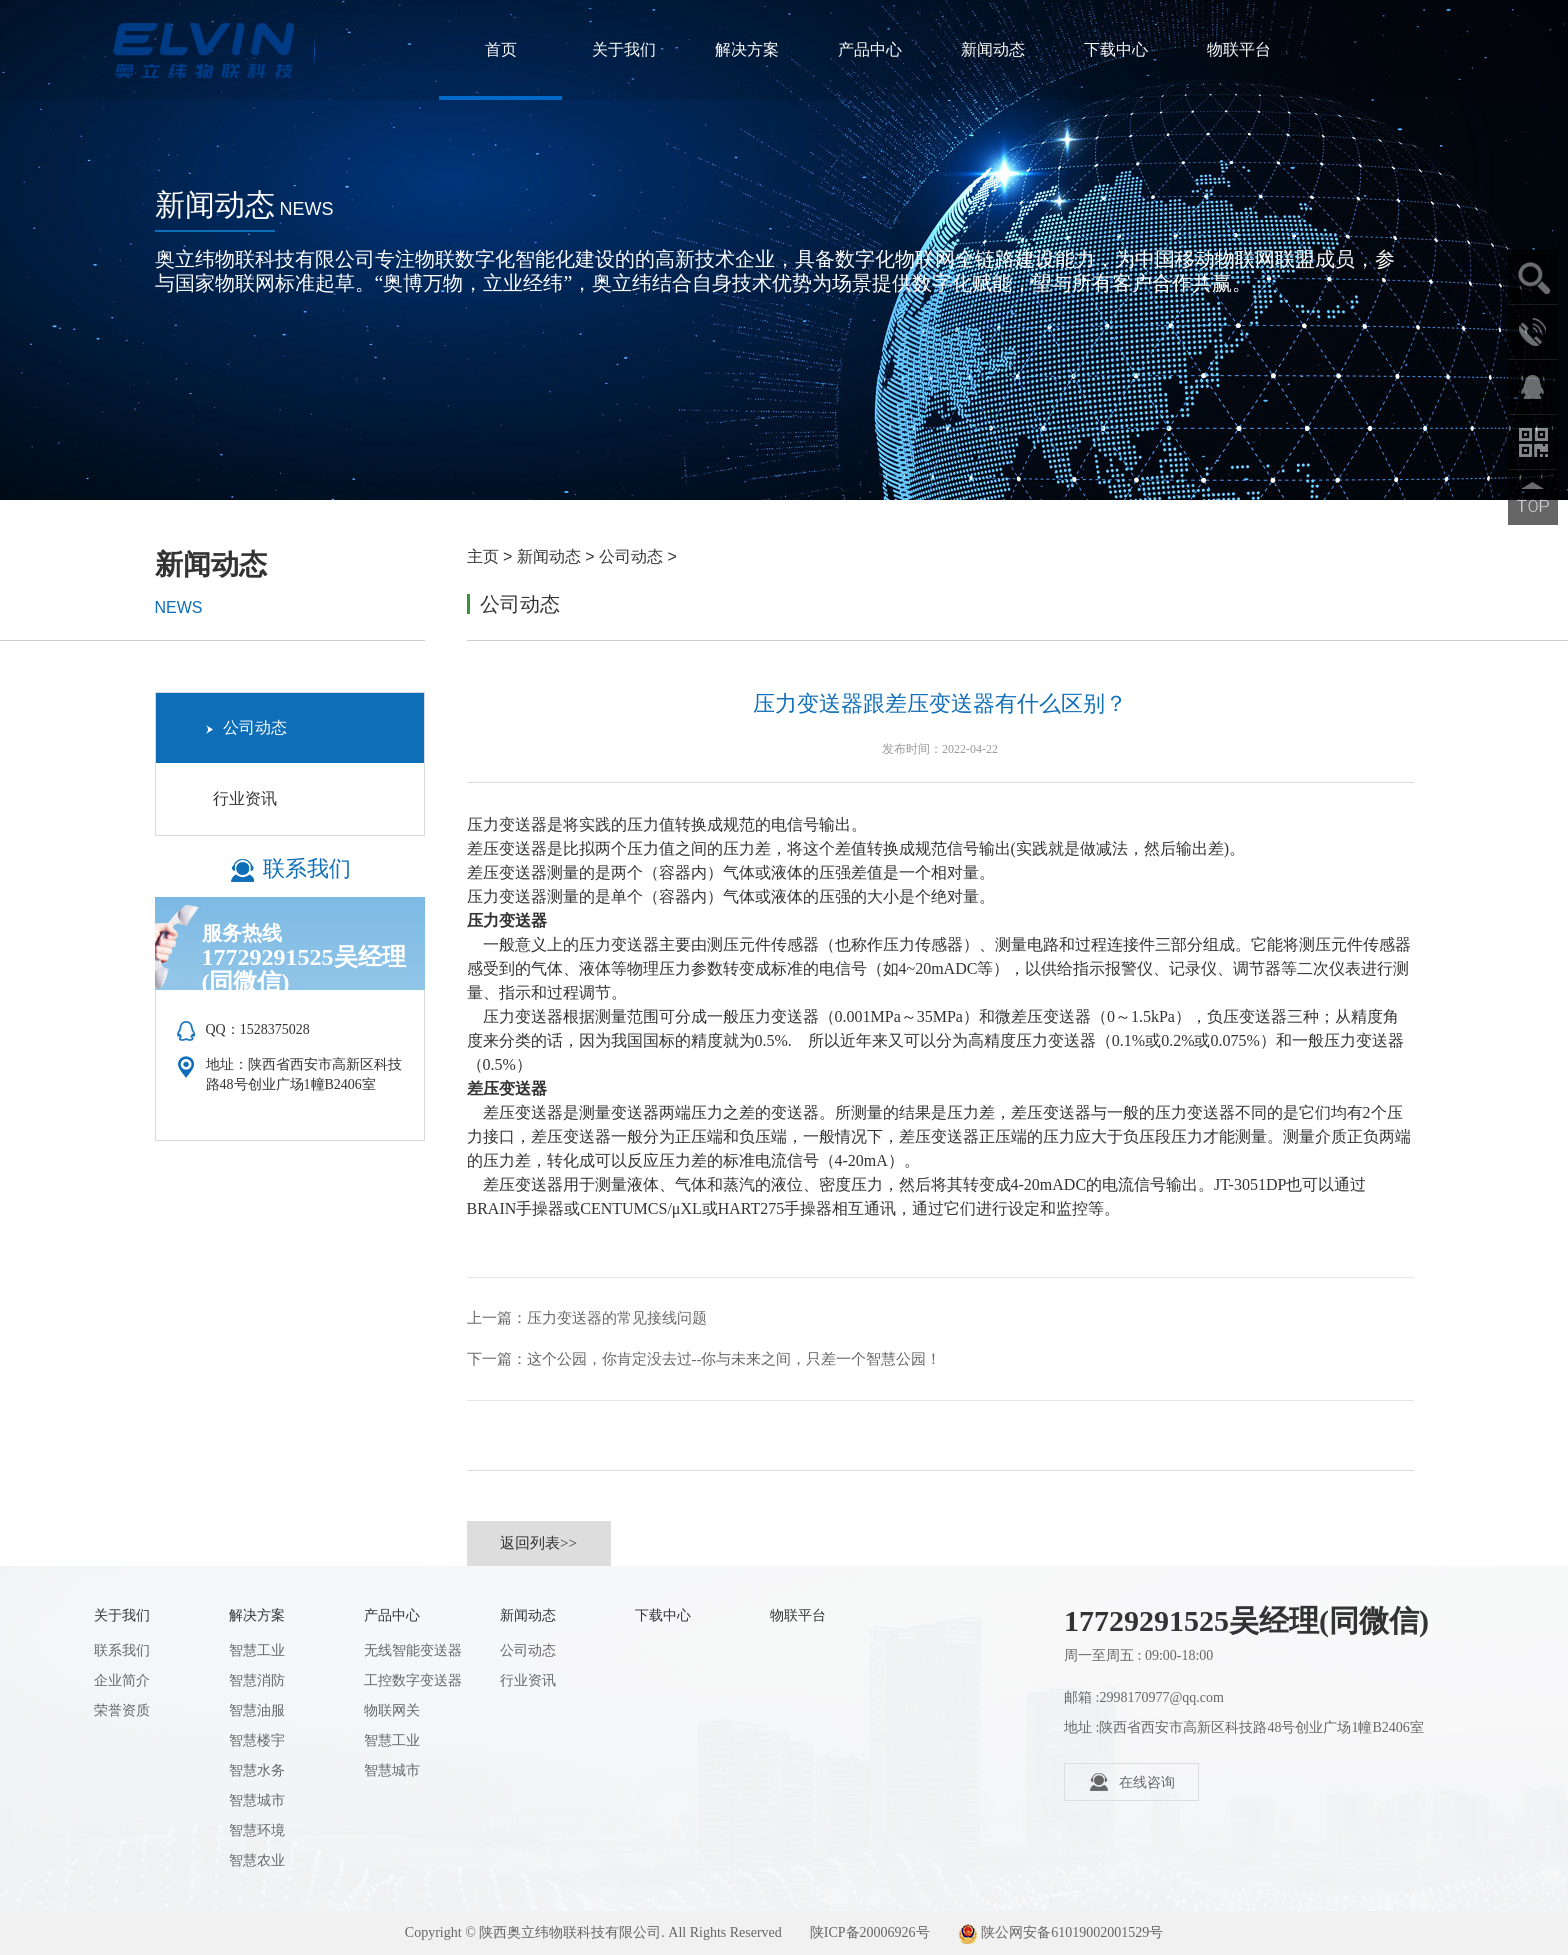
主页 (483, 556)
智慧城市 (257, 1800)
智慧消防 (257, 1680)
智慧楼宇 (257, 1740)
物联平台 (1239, 49)
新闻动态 (993, 49)
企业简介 (122, 1680)
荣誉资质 (122, 1710)
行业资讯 (241, 798)
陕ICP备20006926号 (870, 1932)
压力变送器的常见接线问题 (617, 1318)
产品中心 (870, 49)
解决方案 (747, 49)
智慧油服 (257, 1710)
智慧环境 (257, 1830)
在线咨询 (1132, 1782)
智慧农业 (257, 1860)
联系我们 (122, 1650)
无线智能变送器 (413, 1650)
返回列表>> (538, 1543)
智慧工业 (257, 1650)
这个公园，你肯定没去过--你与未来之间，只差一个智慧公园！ (734, 1359)
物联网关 (392, 1710)
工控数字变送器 (413, 1680)
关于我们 (624, 49)
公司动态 (631, 556)
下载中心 (1116, 49)
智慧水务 (257, 1770)
